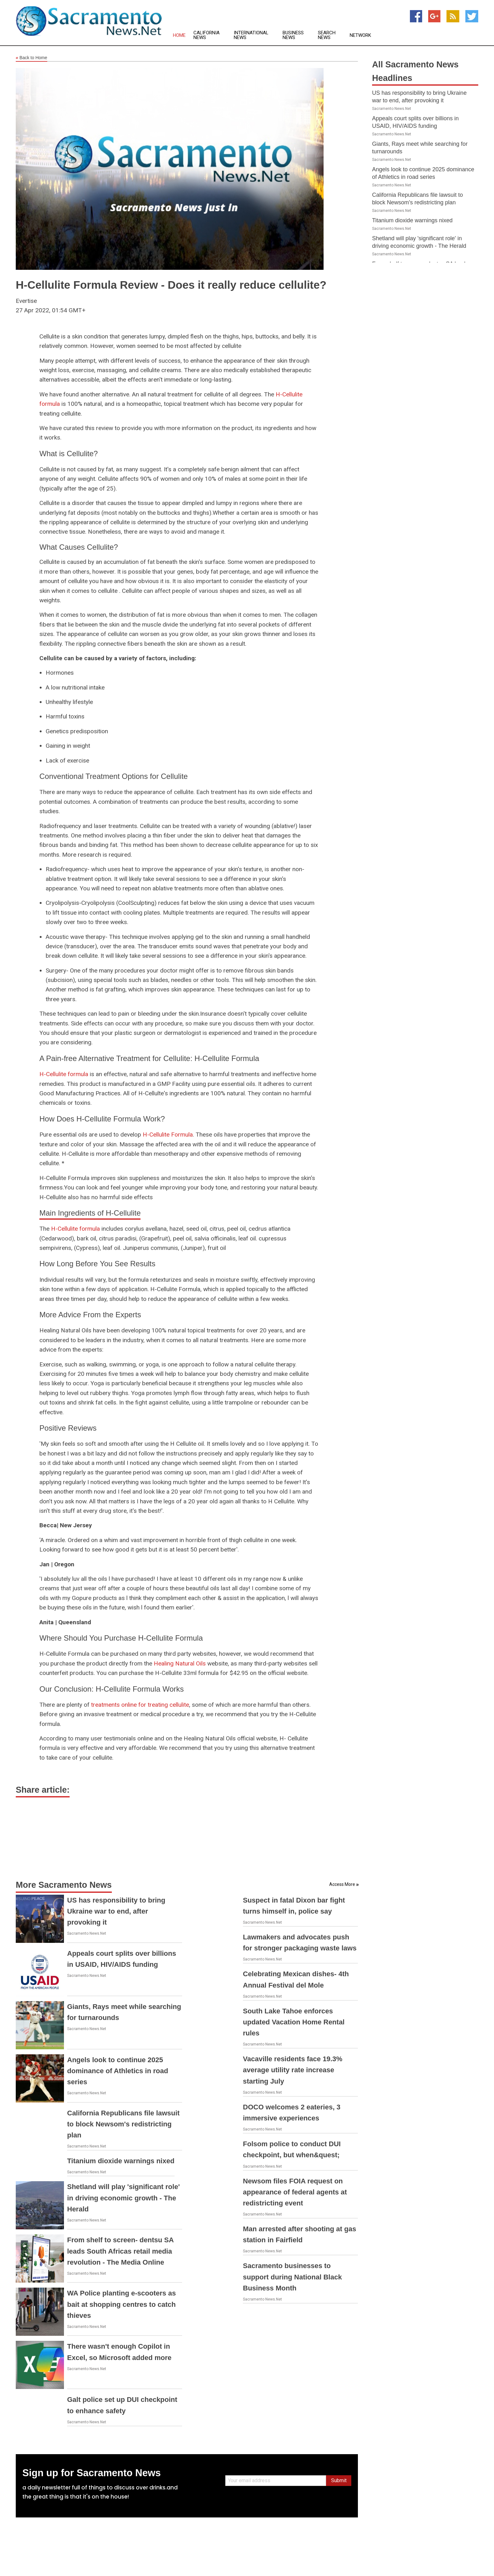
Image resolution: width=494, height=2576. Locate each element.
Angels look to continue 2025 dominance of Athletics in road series (117, 2071)
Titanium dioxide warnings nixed (121, 2161)
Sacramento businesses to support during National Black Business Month (292, 2277)
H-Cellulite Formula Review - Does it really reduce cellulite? (171, 285)
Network (360, 35)
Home (179, 35)
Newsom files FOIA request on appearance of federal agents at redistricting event (295, 2192)
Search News (327, 35)
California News (206, 35)
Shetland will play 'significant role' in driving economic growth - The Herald (123, 2198)
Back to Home (31, 58)
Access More (342, 1884)
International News (251, 35)
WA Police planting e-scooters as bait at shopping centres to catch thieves (121, 2304)
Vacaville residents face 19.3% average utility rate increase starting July (292, 2070)
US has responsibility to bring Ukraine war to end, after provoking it (116, 1911)
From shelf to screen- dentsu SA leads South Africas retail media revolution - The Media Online (120, 2251)
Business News (293, 35)
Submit (339, 2480)
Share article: (43, 1790)
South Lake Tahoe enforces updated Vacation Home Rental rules (294, 2022)
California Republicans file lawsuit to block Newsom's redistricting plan (123, 2124)
